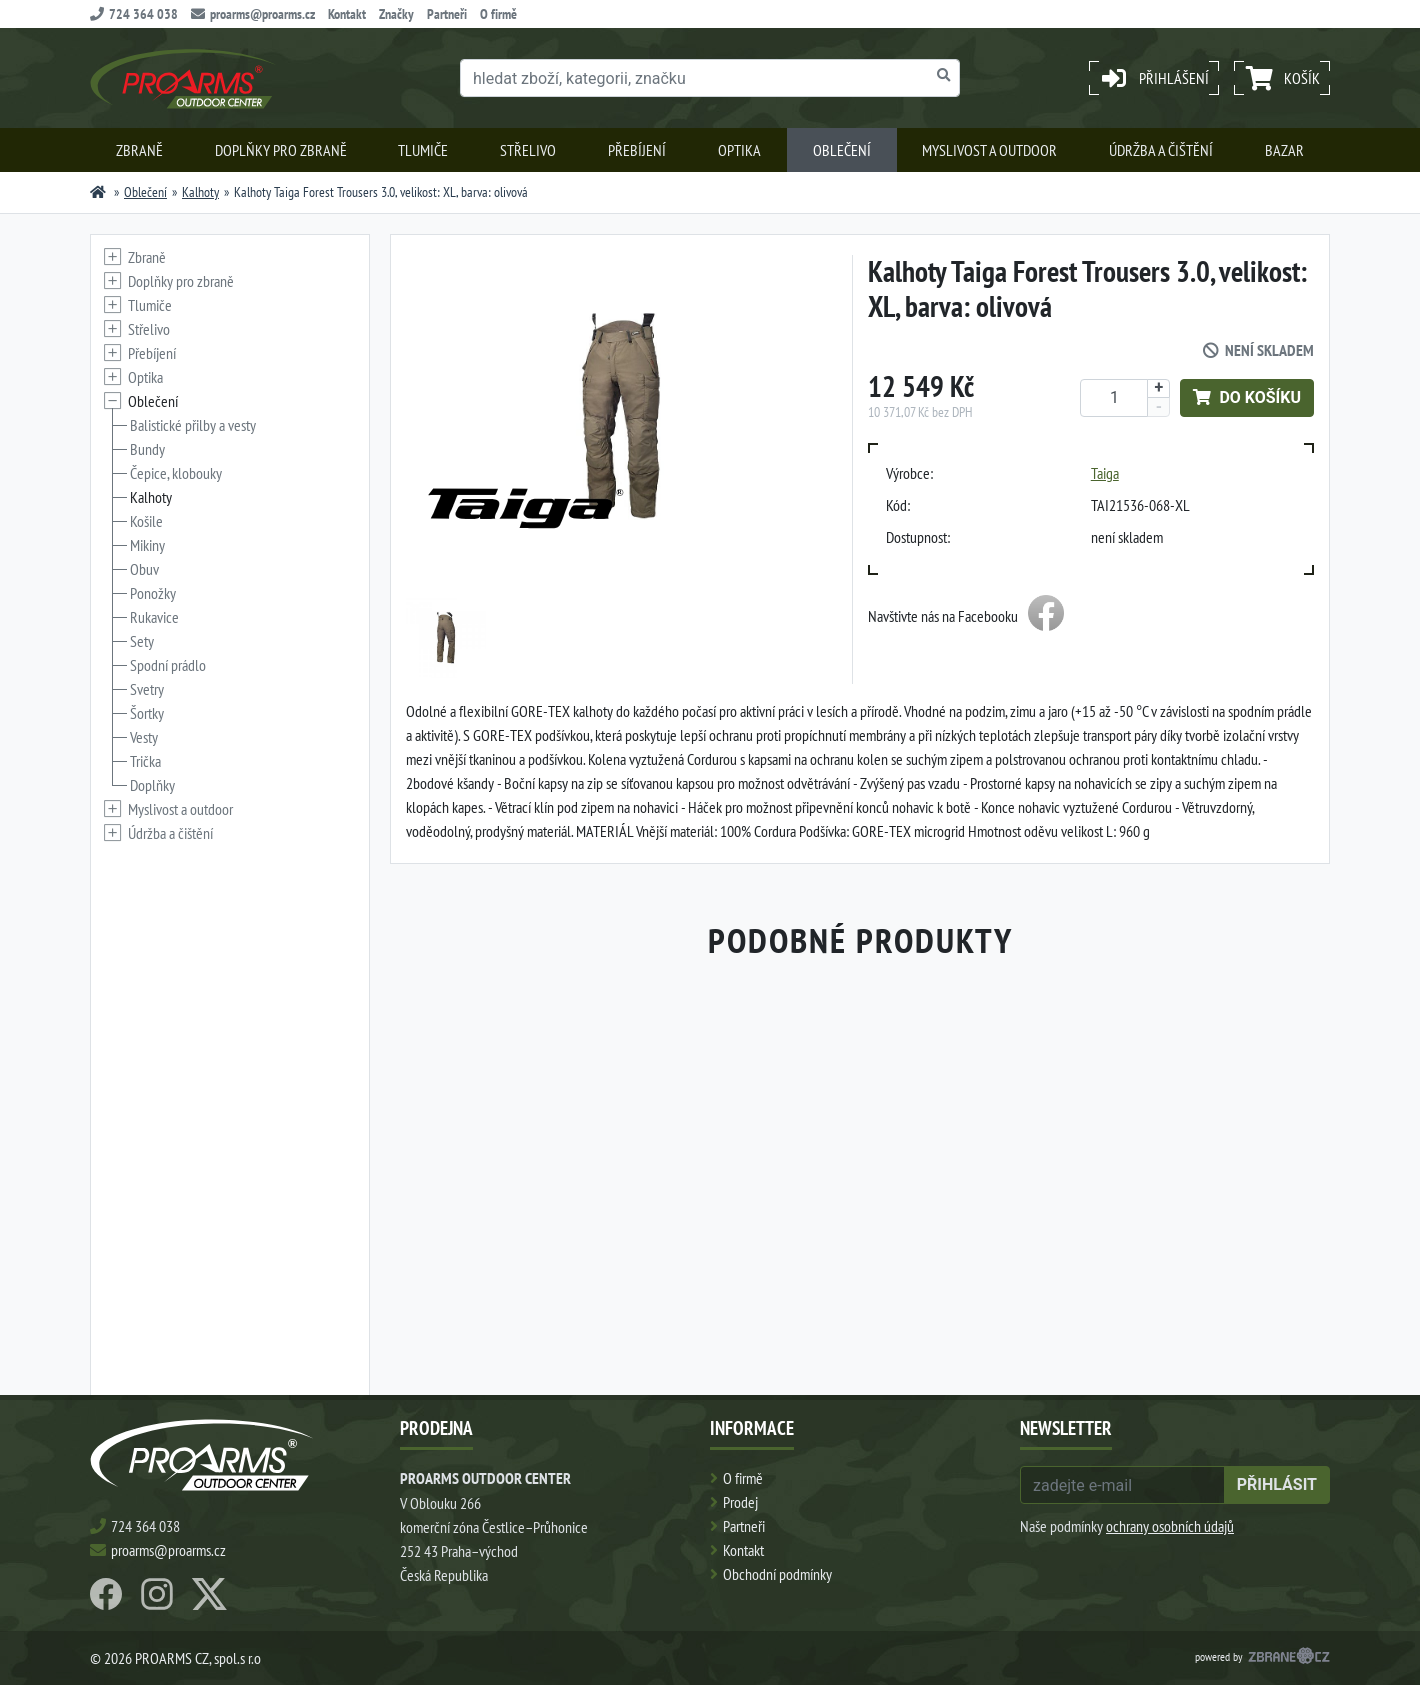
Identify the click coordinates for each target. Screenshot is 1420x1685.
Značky (396, 14)
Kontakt (347, 14)
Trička (145, 761)
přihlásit (1277, 1484)
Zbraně (139, 150)
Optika (739, 150)
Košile (146, 521)
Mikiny (147, 545)
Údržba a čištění (1161, 150)
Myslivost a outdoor (989, 150)
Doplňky (152, 785)
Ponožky (153, 593)
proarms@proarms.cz (253, 14)
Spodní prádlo (168, 665)
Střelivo (528, 150)
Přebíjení (637, 150)
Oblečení (842, 150)
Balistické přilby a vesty (193, 425)
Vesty (144, 737)
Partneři (447, 14)
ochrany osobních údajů (1170, 1526)
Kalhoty (200, 192)
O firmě (498, 14)
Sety (142, 641)
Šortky (147, 713)
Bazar (1284, 150)
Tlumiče (423, 150)
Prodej (740, 1502)
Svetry (147, 689)
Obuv (144, 569)
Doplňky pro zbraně (281, 150)
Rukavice (154, 617)
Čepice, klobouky (176, 473)
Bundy (147, 449)
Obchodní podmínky (777, 1574)
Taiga (1105, 473)
